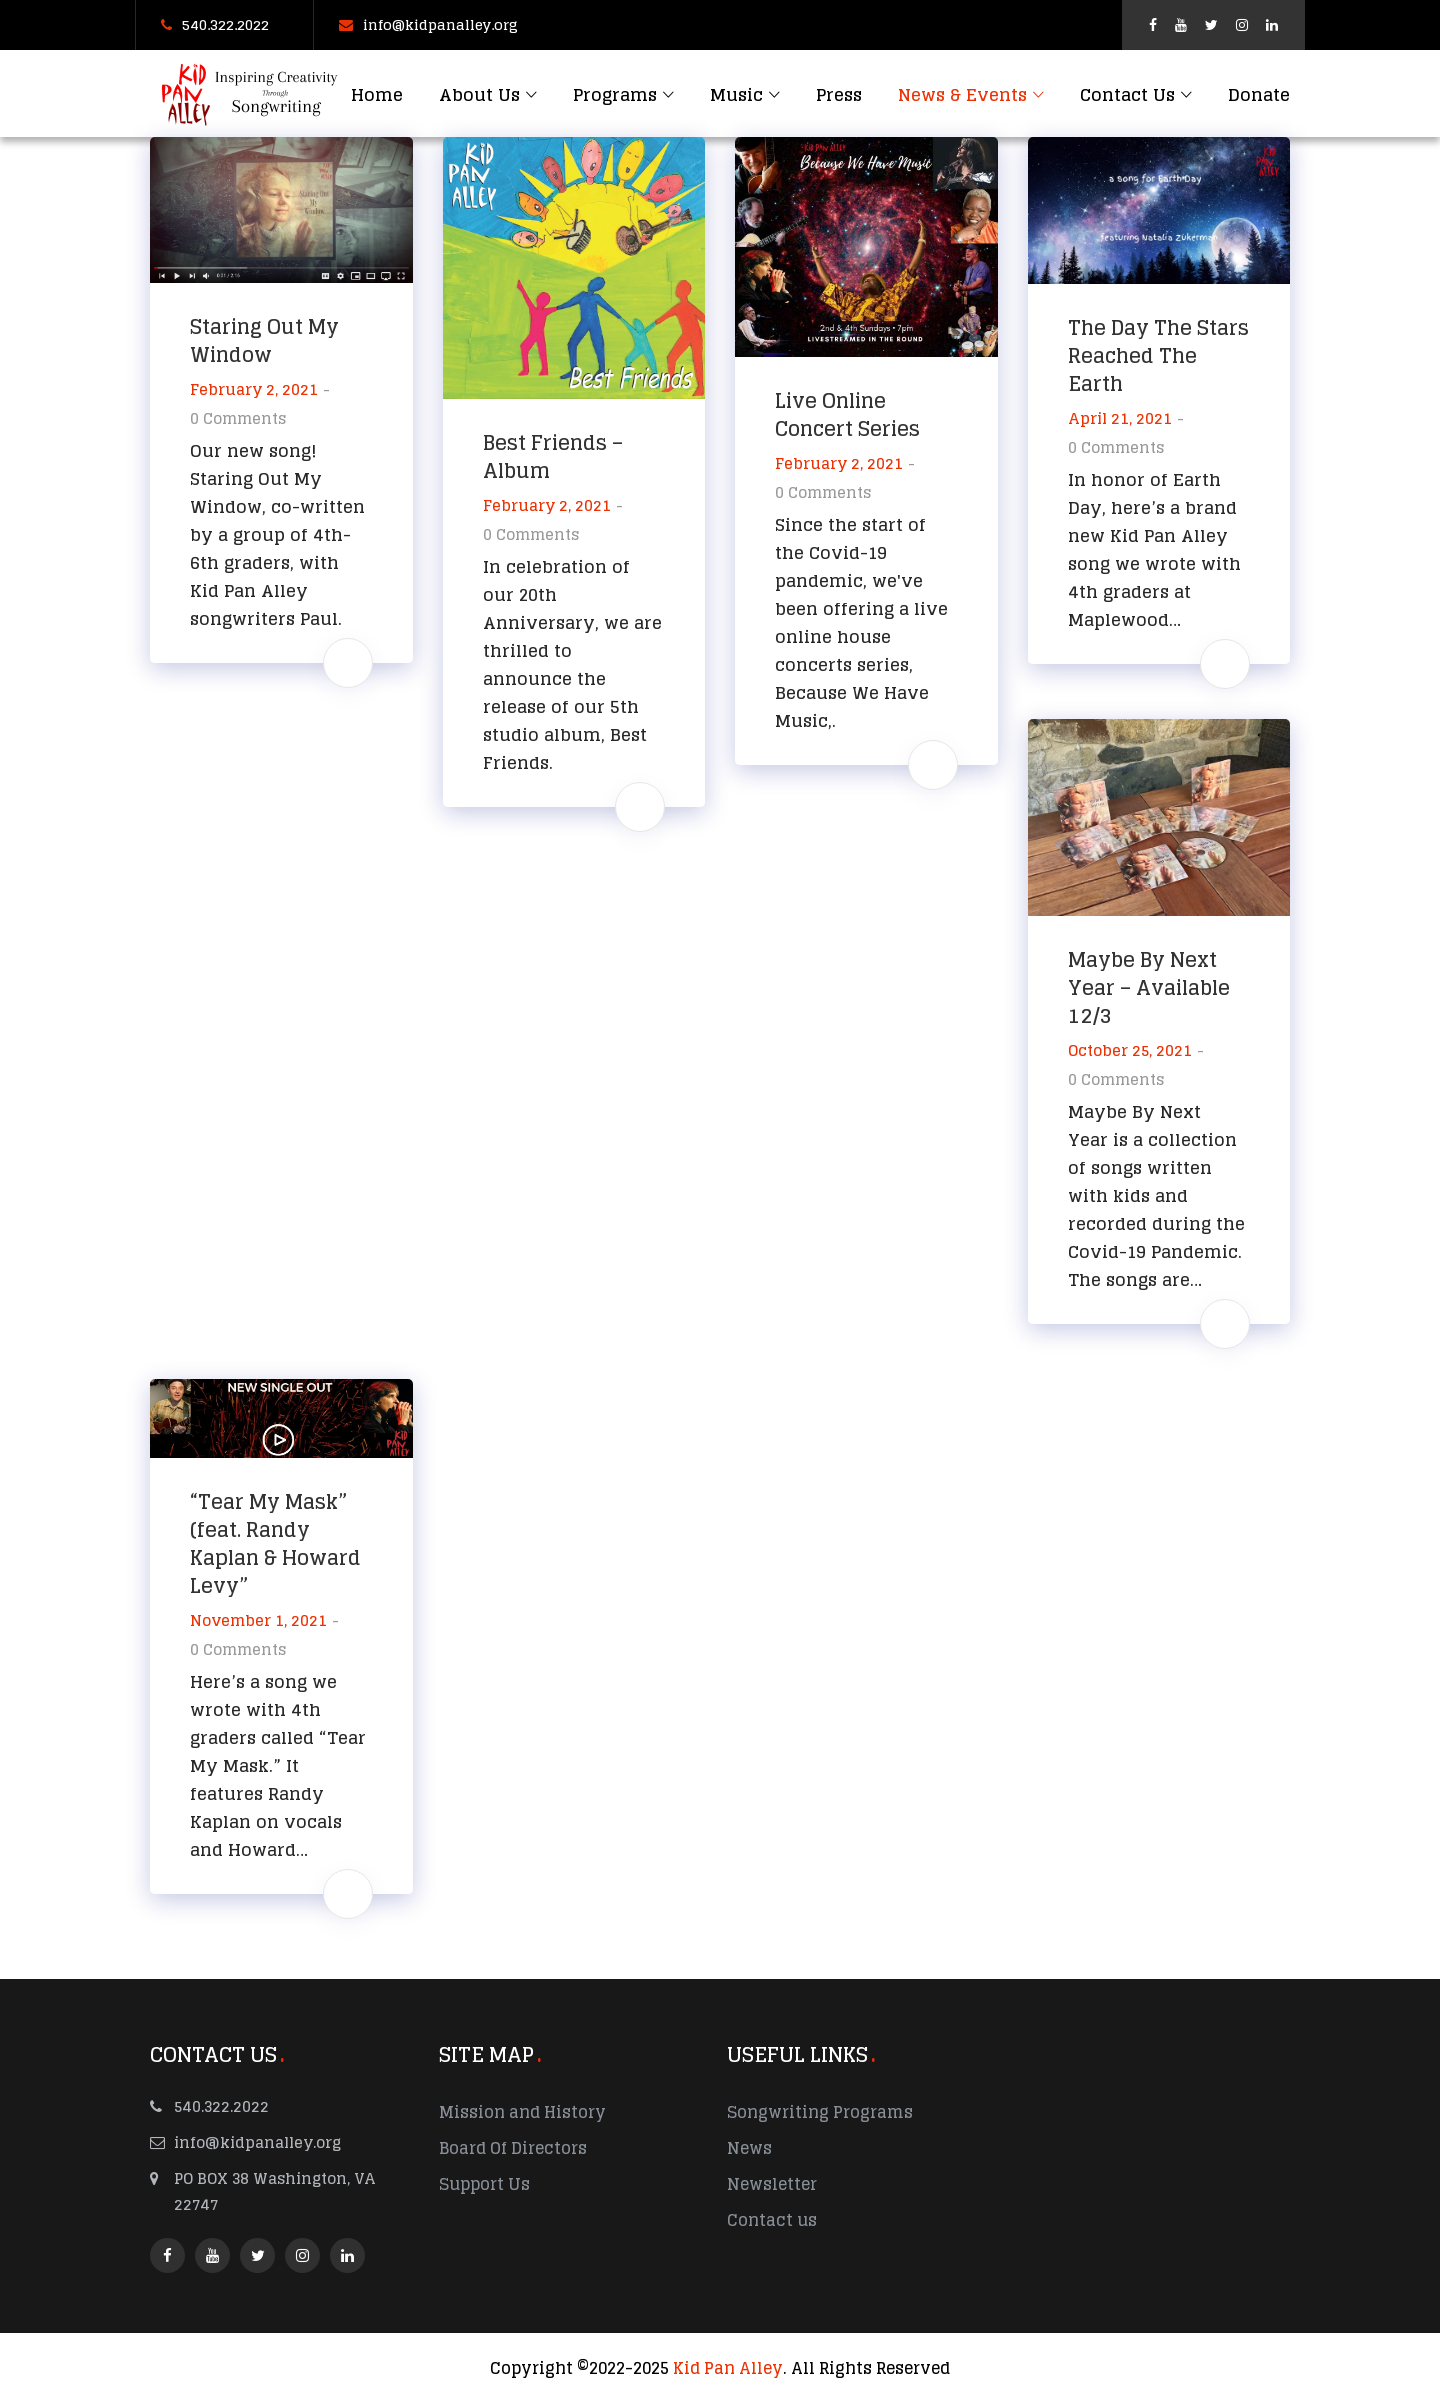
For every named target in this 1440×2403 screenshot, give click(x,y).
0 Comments (238, 418)
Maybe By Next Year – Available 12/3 (1149, 988)
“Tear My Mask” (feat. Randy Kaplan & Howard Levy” (275, 1544)
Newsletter (772, 2184)
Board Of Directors (513, 2148)
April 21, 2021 (1120, 418)
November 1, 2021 (258, 1620)
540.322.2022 (215, 24)
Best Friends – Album (553, 457)
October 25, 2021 (1130, 1050)
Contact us (772, 2220)
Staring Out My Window (264, 341)
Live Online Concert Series (847, 415)
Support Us (484, 2184)
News (749, 2148)
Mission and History (522, 2112)
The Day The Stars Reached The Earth (1158, 356)
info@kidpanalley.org (428, 24)
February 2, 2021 (254, 389)
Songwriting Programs (820, 2112)
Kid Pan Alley (728, 2368)
